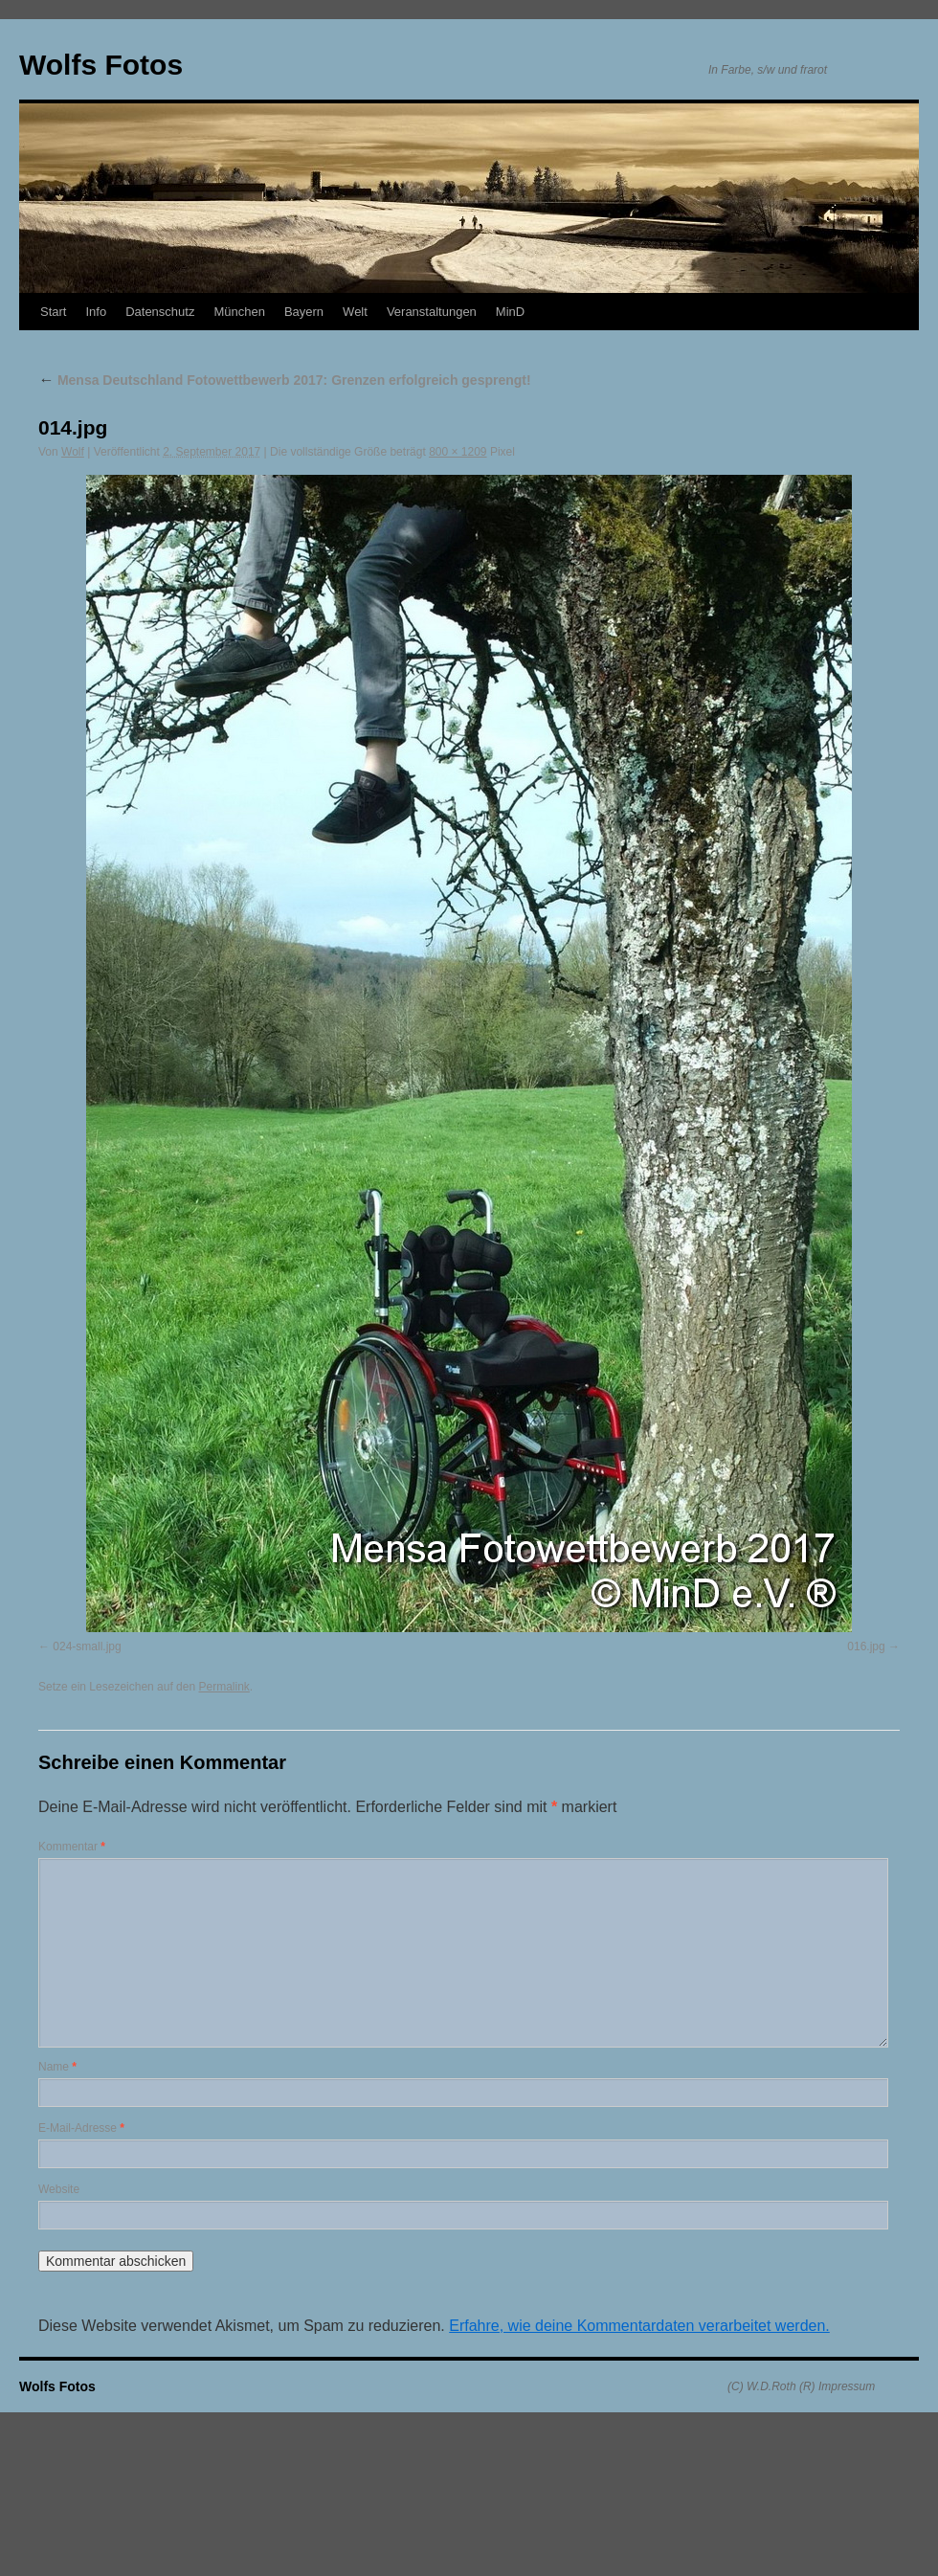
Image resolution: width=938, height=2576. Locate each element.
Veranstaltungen (432, 311)
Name (57, 2066)
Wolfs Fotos (101, 64)
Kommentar (71, 1846)
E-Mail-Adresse (81, 2128)
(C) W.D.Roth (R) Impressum (801, 2386)
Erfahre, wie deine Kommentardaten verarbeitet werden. (639, 2326)
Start (53, 311)
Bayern (304, 311)
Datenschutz (159, 311)
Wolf (72, 452)
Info (95, 311)
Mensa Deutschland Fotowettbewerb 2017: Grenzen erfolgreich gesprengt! (284, 380)
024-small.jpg (87, 1646)
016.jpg (865, 1646)
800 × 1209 (457, 452)
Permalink (223, 1686)
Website (58, 2189)
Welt (355, 311)
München (238, 311)
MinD (510, 311)
